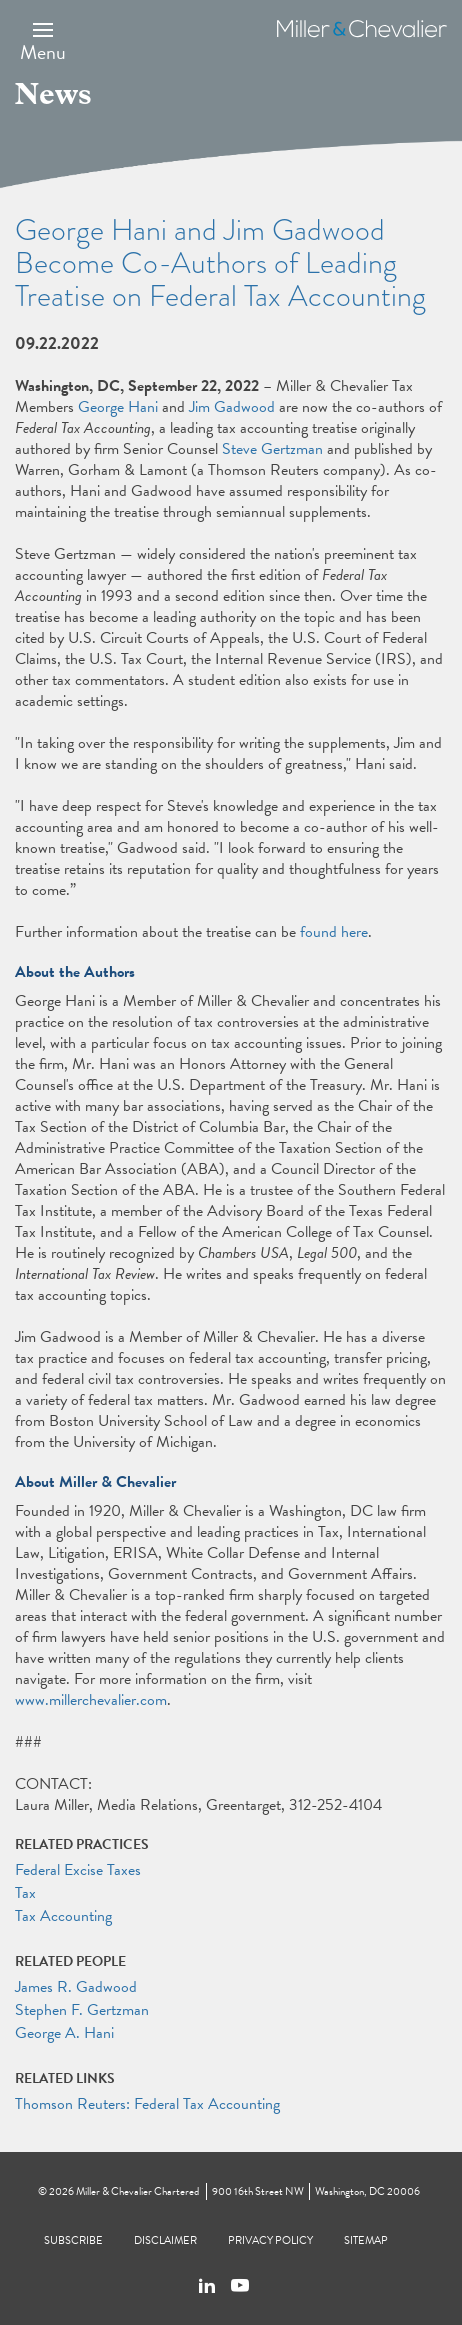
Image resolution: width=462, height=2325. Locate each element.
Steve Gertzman (272, 449)
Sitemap (366, 2240)
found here (334, 932)
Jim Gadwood (232, 407)
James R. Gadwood (76, 1987)
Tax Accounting (63, 1916)
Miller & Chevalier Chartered (137, 2191)
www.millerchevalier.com (91, 1700)
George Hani (118, 407)
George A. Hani (64, 2033)
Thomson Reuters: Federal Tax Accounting (147, 2104)
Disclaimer (165, 2240)
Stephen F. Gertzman (82, 2010)
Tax (25, 1893)
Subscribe (73, 2240)
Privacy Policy (270, 2240)
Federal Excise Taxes (78, 1870)
